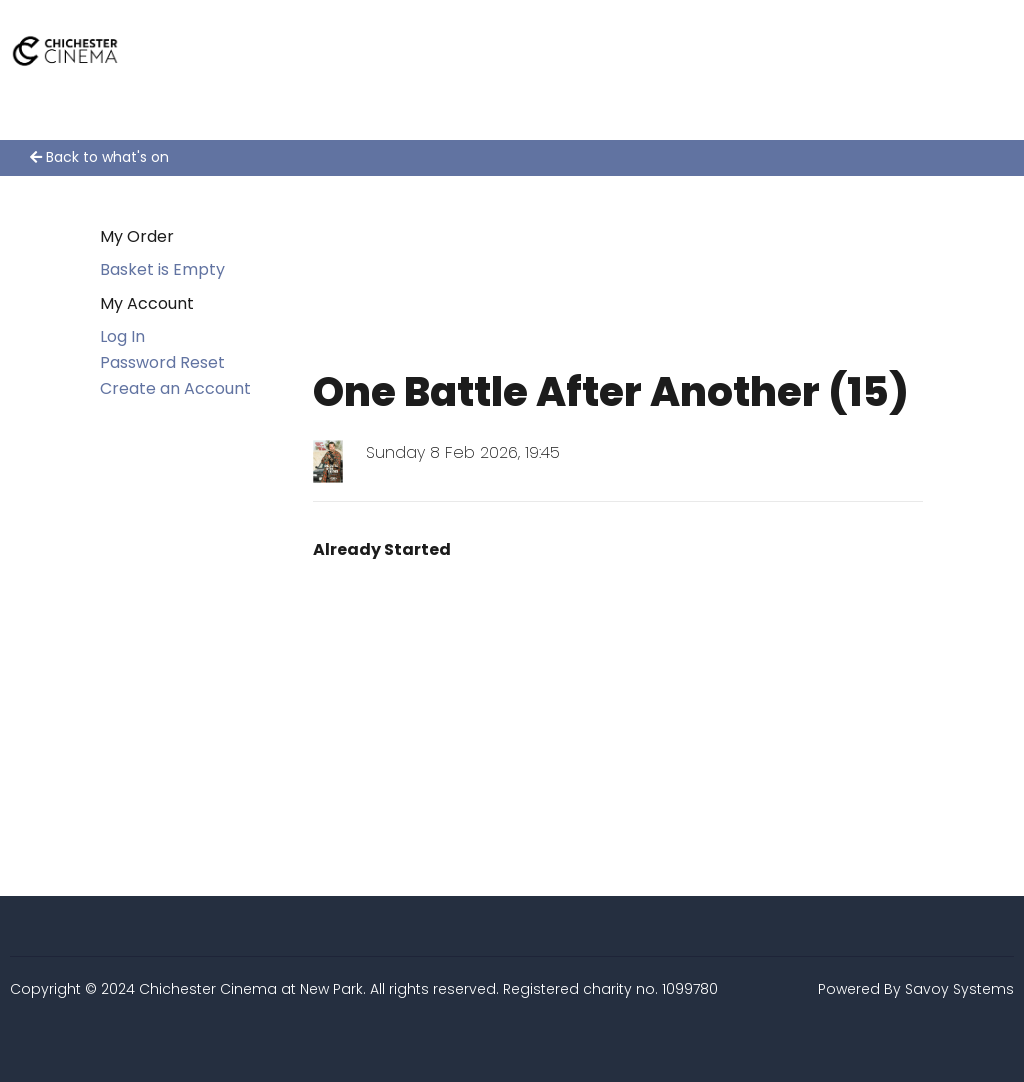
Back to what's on (99, 157)
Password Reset (162, 362)
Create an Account (175, 388)
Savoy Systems (959, 989)
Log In (122, 336)
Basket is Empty (162, 269)
